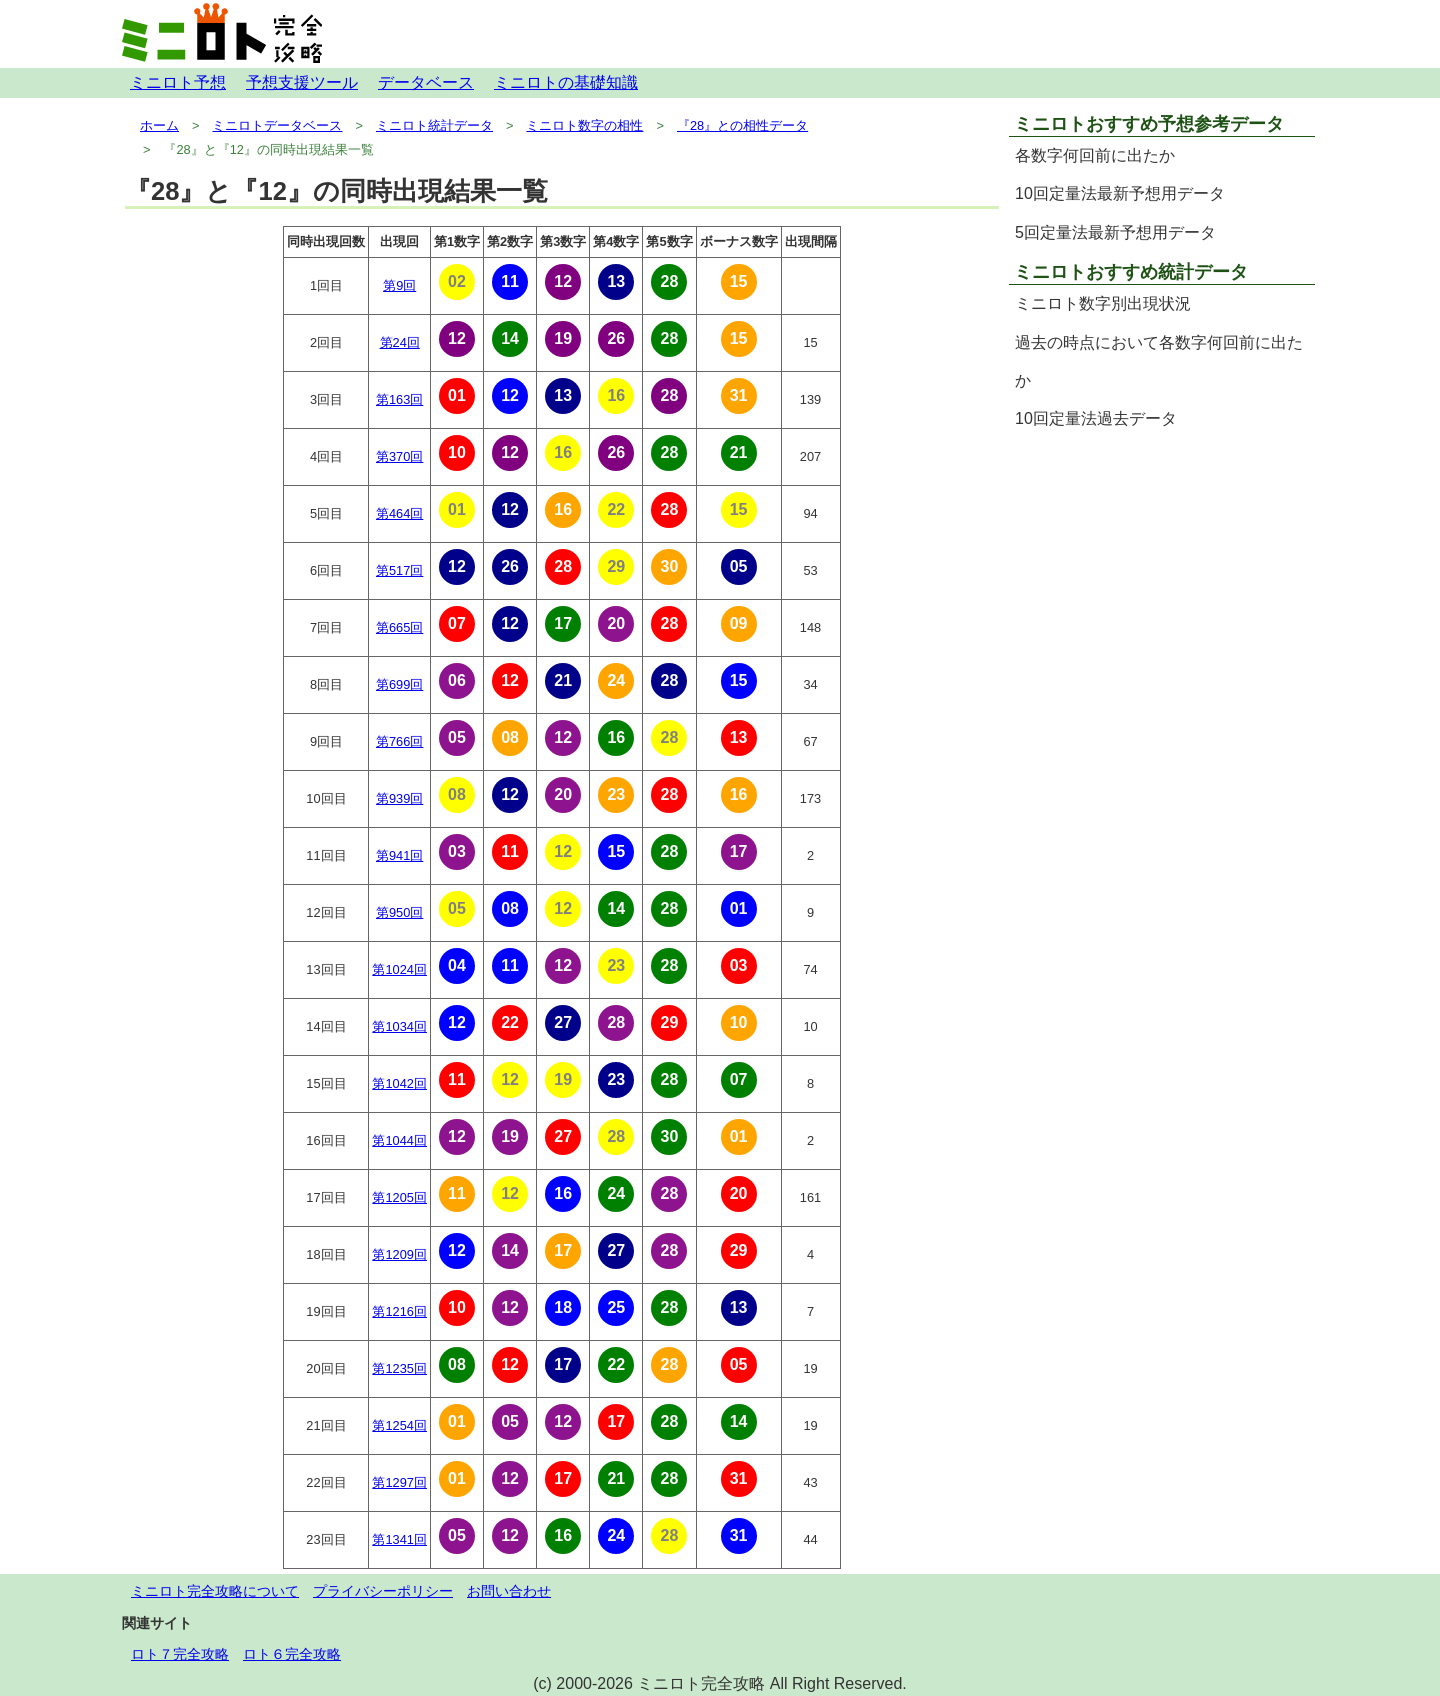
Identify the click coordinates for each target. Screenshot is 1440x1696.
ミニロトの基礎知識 (566, 82)
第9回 (399, 285)
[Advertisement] (1162, 580)
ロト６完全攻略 (292, 1654)
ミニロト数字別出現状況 (1103, 303)
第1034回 (399, 1026)
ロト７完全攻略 (180, 1654)
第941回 (399, 855)
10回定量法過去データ (1096, 418)
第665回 (399, 627)
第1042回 (399, 1083)
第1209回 (399, 1254)
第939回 (399, 798)
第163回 (399, 399)
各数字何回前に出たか (1095, 155)
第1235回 (399, 1368)
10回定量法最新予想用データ (1120, 193)
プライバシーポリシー (383, 1591)
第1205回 (399, 1197)
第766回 (399, 741)
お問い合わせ (509, 1591)
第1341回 (399, 1539)
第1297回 (399, 1482)
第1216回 (399, 1311)
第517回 (399, 570)
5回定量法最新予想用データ (1115, 232)
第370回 (399, 456)
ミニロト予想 (178, 82)
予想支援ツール (302, 82)
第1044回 (399, 1140)
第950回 (399, 912)
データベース (426, 82)
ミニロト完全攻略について (215, 1591)
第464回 (399, 513)
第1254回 (399, 1425)
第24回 (400, 342)
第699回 (399, 684)
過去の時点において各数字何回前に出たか (1159, 361)
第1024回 (399, 969)
